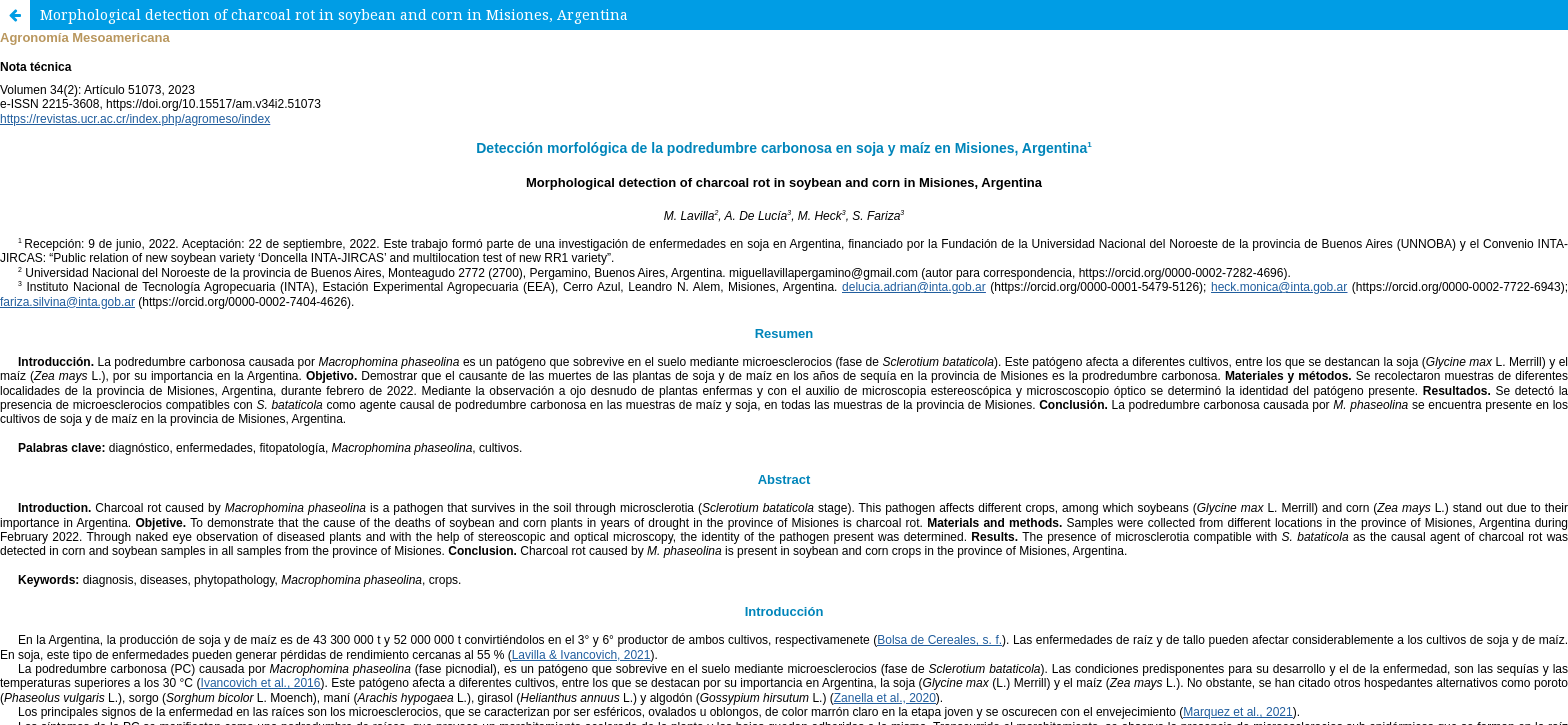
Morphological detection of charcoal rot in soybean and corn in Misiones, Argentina (334, 14)
